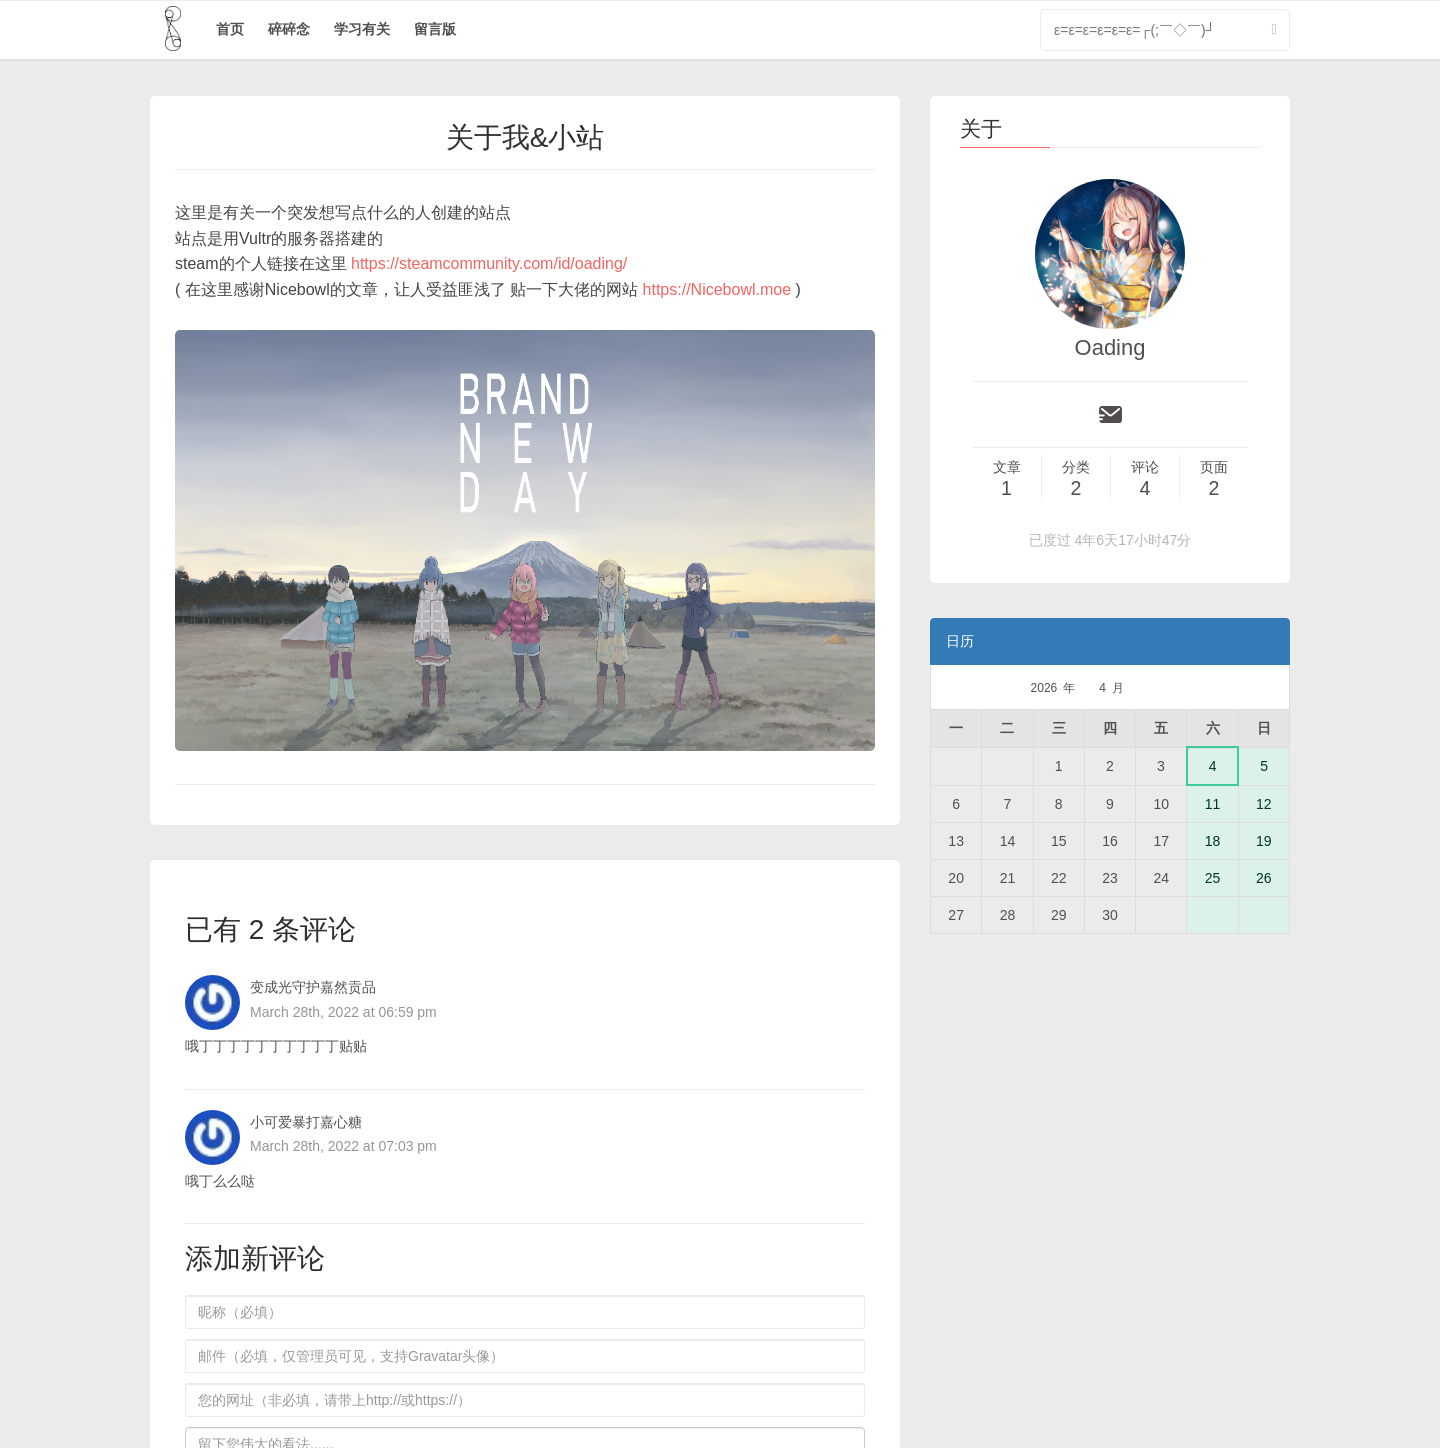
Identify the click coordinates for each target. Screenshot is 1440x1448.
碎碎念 (289, 29)
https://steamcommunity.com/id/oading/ (489, 263)
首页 (230, 29)
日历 (960, 641)
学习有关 (362, 29)
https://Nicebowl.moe (717, 289)
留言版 (435, 29)
